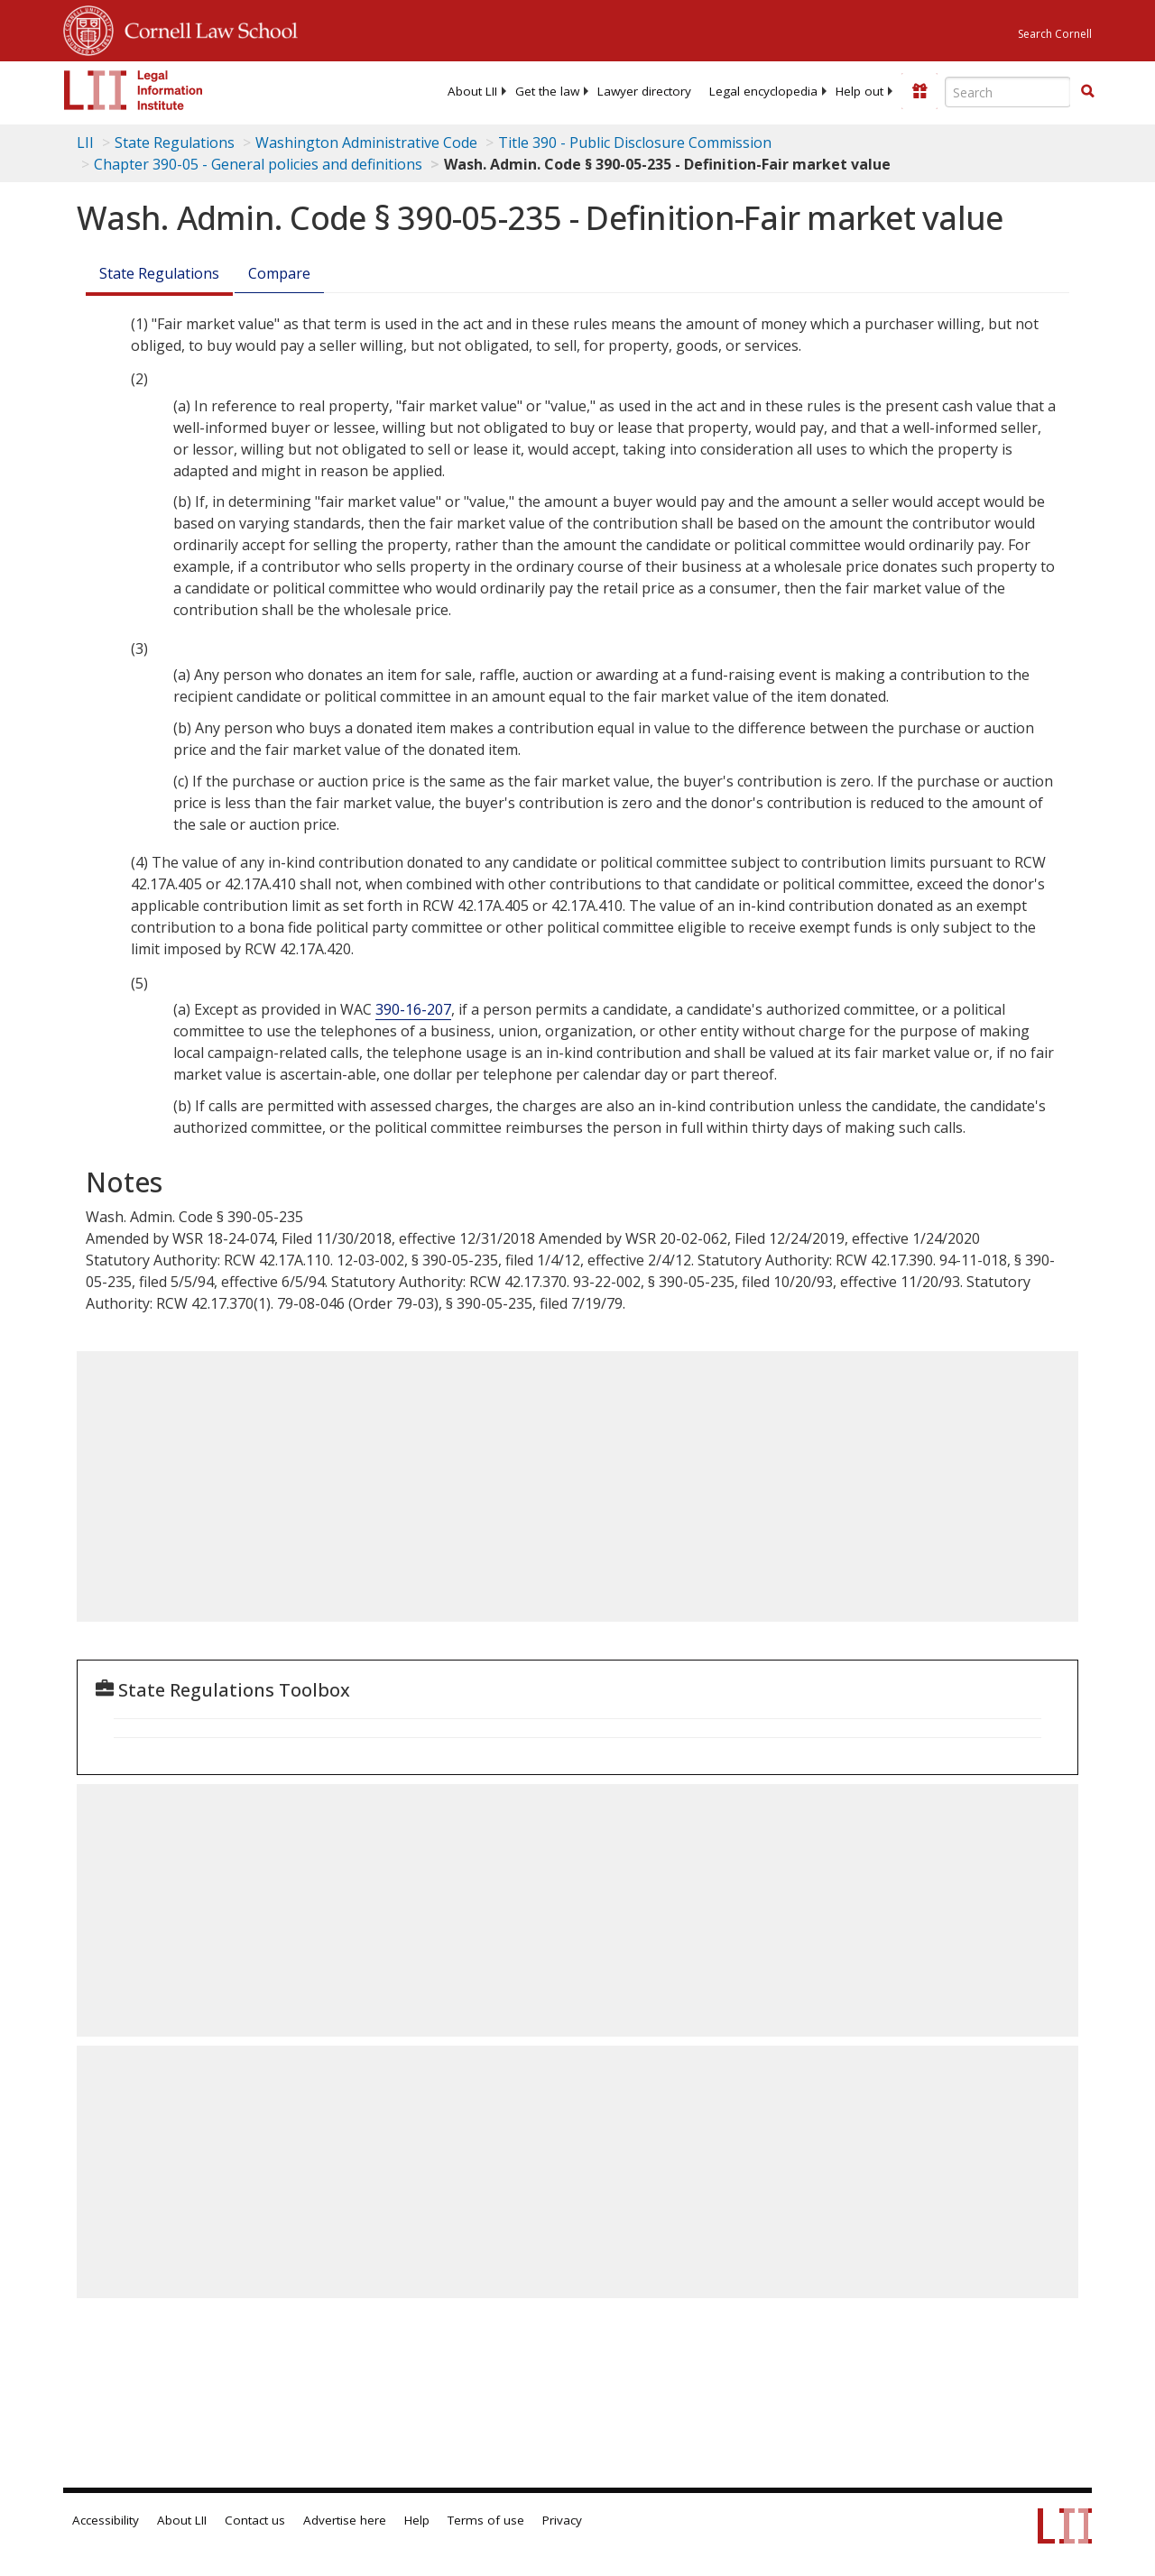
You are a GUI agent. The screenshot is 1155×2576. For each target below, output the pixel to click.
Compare (279, 273)
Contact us (255, 2520)
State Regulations (175, 142)
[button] (1087, 91)
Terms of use (486, 2520)
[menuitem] (472, 91)
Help (417, 2520)
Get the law (547, 91)
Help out (859, 91)
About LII (472, 91)
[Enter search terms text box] (1008, 92)
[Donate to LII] (919, 91)
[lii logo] (133, 90)
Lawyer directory (644, 91)
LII (85, 142)
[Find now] (1087, 92)
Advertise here (344, 2520)
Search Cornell (1055, 33)
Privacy (562, 2520)
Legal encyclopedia (763, 91)
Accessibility (105, 2520)
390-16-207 (413, 1009)
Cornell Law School (206, 28)
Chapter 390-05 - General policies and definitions (258, 164)
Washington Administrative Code (366, 142)
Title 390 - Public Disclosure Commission (635, 142)
